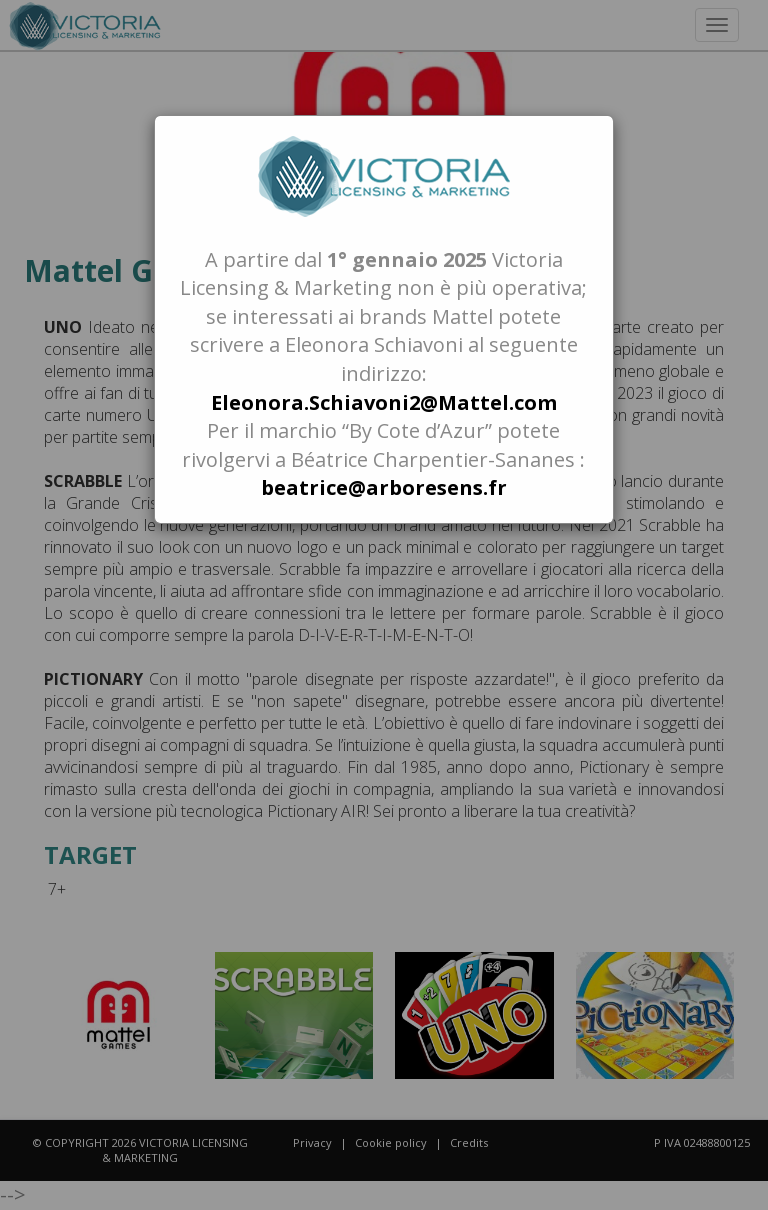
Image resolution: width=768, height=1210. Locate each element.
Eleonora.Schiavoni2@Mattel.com (384, 402)
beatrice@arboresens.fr (384, 487)
